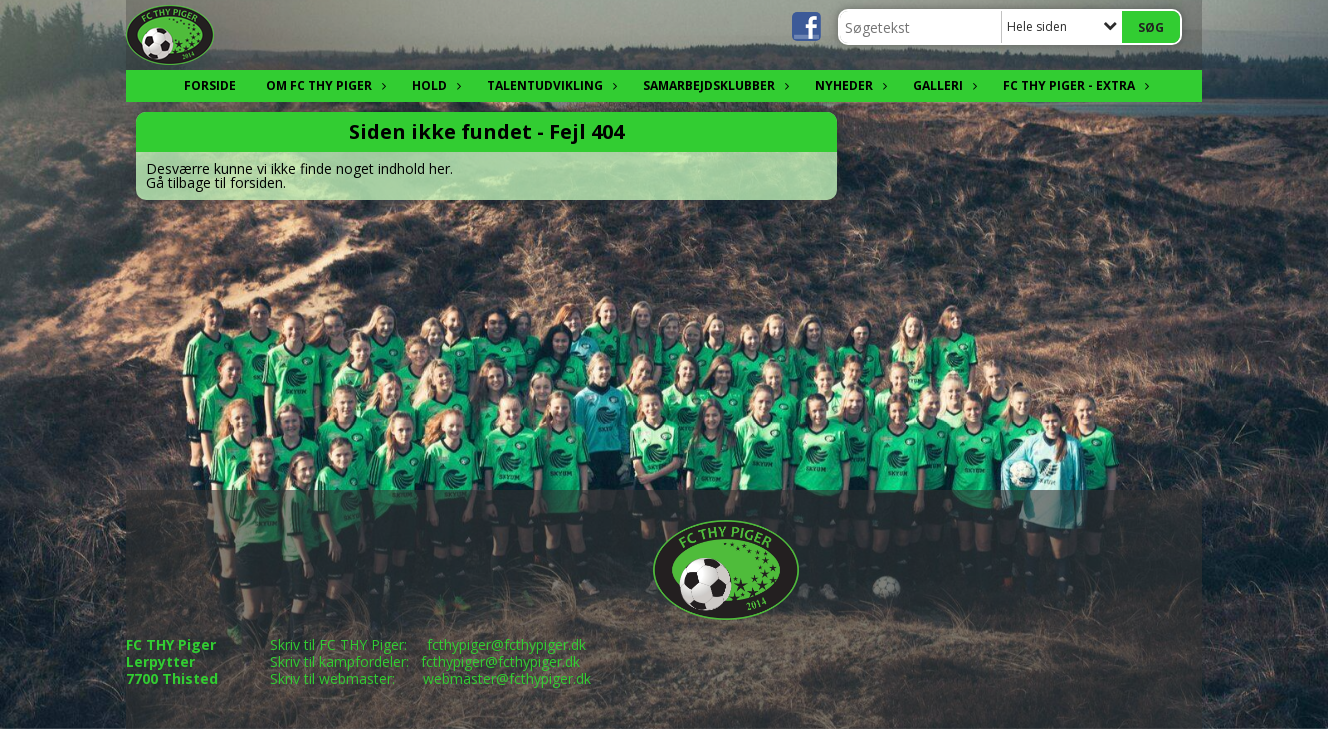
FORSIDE (210, 85)
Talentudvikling (550, 85)
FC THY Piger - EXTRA (1074, 85)
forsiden (256, 182)
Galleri (943, 85)
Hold (434, 85)
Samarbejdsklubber (714, 85)
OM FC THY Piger (324, 85)
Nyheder (849, 85)
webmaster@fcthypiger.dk (507, 678)
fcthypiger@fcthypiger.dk (506, 644)
